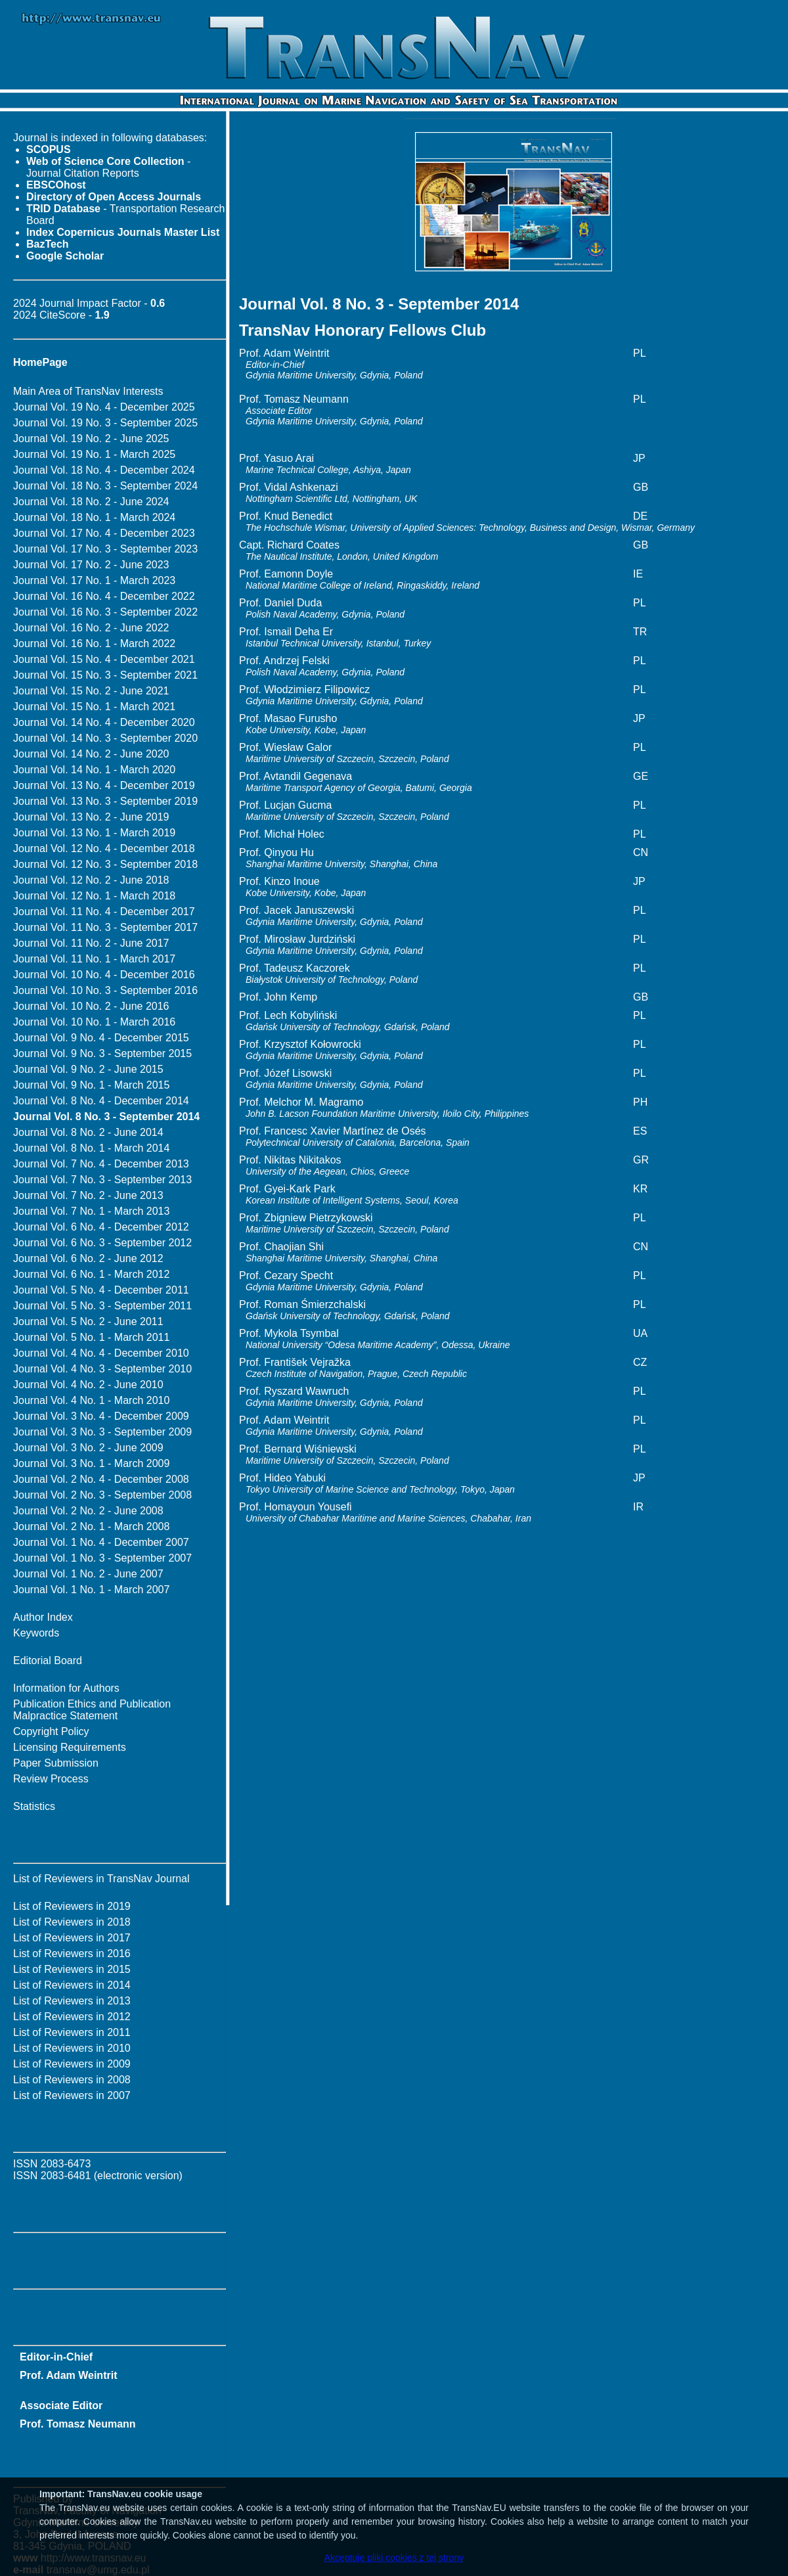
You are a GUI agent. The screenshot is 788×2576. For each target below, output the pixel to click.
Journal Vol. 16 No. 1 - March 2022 (94, 643)
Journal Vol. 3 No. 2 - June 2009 (88, 1447)
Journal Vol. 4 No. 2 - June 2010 (88, 1384)
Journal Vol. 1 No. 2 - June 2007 (88, 1573)
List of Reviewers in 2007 (72, 2095)
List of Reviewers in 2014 (72, 1985)
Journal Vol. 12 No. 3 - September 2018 (105, 864)
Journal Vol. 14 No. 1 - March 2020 (94, 769)
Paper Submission (55, 1763)
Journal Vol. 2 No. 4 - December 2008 (101, 1479)
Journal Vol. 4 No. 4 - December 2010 (101, 1353)
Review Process (51, 1778)
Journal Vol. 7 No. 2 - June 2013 (88, 1195)
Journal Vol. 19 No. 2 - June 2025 (91, 438)
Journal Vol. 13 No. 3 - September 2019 (105, 801)
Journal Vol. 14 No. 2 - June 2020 (91, 753)
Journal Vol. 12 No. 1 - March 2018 (94, 895)
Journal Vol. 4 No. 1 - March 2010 (91, 1400)
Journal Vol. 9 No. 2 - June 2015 (88, 1069)
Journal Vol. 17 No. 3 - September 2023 (105, 548)
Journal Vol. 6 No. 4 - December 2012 (101, 1226)
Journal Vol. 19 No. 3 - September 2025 (105, 422)
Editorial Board (47, 1660)
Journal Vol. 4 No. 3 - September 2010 (102, 1368)
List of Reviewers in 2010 (72, 2048)
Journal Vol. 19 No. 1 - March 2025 (94, 454)
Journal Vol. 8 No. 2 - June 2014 (88, 1132)
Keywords (36, 1632)
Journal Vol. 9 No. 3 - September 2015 (102, 1053)
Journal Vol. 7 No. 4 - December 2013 (101, 1163)
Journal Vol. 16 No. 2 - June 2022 (91, 627)
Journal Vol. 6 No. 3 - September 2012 (102, 1242)
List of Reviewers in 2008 (72, 2079)
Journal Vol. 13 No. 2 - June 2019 (91, 817)
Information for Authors (66, 1688)
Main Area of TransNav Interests (88, 391)
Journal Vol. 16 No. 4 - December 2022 (104, 596)
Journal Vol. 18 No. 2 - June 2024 (91, 501)
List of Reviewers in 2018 (72, 1922)
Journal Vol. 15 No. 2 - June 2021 (91, 690)
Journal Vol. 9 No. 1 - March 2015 (91, 1085)
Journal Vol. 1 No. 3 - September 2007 (102, 1558)
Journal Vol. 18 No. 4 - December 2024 (104, 470)
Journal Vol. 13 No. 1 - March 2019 (94, 832)
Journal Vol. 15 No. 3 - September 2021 (105, 675)
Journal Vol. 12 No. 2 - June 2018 (91, 880)
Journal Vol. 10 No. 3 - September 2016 (105, 990)
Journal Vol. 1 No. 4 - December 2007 (101, 1542)
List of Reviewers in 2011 (72, 2032)
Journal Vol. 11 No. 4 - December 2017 (104, 911)
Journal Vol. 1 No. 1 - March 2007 (91, 1589)
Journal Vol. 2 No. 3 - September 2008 (102, 1495)
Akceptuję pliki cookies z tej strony (394, 2557)
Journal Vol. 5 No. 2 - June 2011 (88, 1321)
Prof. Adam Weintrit (68, 2375)
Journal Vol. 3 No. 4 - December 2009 (101, 1416)
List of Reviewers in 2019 (72, 1906)
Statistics (34, 1806)
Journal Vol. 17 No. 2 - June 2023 (91, 564)
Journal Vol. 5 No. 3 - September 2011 (102, 1305)
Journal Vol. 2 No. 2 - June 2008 (88, 1510)
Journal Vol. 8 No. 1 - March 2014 (91, 1148)
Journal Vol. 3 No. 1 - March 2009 (91, 1463)
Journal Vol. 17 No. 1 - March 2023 (94, 580)
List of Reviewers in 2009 (72, 2063)
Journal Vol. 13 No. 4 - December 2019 (104, 785)
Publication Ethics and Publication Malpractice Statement (92, 1709)
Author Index (43, 1617)
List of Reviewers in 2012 (72, 2016)
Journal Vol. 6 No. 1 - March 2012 (91, 1274)
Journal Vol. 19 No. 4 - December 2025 (104, 407)
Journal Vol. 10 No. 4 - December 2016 (104, 974)
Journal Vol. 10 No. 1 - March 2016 (94, 1022)
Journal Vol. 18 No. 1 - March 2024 (94, 517)
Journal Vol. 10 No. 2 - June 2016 (91, 1006)
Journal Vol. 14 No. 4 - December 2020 (104, 722)
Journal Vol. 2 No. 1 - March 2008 (91, 1526)
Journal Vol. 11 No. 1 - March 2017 (94, 958)
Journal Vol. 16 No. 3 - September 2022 (105, 612)
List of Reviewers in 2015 (72, 1969)
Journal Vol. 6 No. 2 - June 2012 (88, 1258)
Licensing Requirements (69, 1747)
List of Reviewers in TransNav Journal (101, 1878)
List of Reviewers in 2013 (72, 2000)
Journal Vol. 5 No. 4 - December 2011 (101, 1290)
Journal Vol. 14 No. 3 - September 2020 (105, 738)
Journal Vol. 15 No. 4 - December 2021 (104, 659)
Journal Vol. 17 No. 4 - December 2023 (104, 533)
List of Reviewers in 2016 (72, 1953)
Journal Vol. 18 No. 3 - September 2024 (105, 485)
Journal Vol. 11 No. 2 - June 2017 (91, 943)
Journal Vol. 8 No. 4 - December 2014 (101, 1100)
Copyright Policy (51, 1731)
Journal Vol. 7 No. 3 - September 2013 (102, 1179)
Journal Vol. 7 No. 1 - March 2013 (91, 1211)
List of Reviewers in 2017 (72, 1937)
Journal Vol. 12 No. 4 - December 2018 (104, 848)
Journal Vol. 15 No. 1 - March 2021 (94, 706)
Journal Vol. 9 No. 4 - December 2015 (101, 1037)
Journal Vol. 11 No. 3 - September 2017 (105, 927)
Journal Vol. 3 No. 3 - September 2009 (102, 1431)
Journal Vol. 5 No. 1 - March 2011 (91, 1337)
